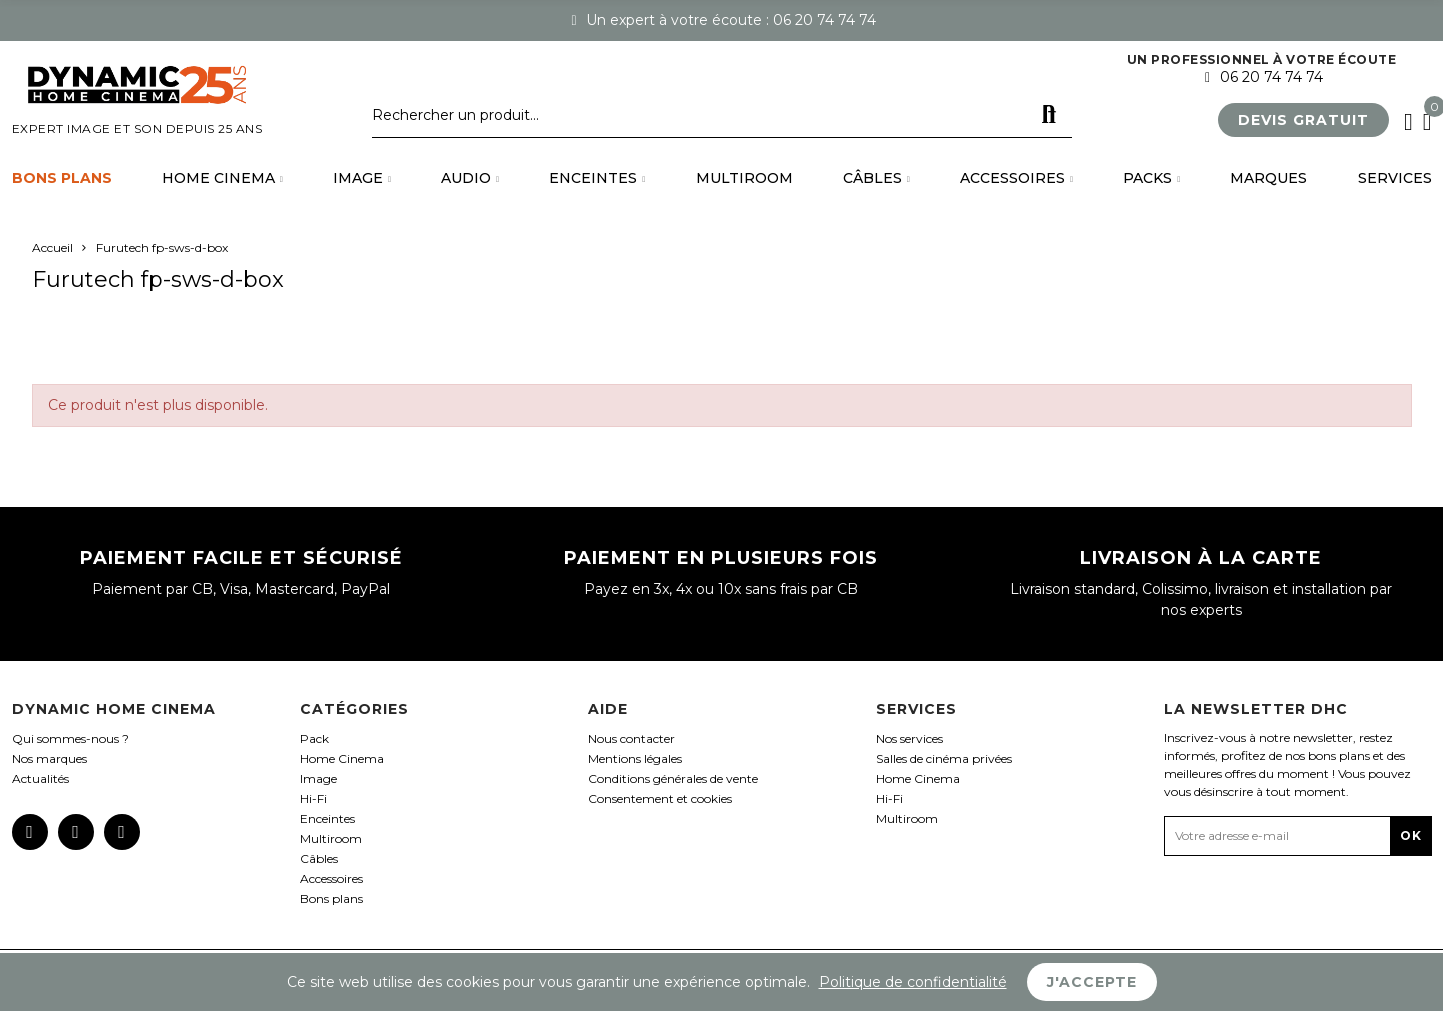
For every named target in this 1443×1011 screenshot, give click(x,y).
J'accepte (1092, 982)
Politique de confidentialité (913, 982)
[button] (1303, 120)
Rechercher (1049, 115)
